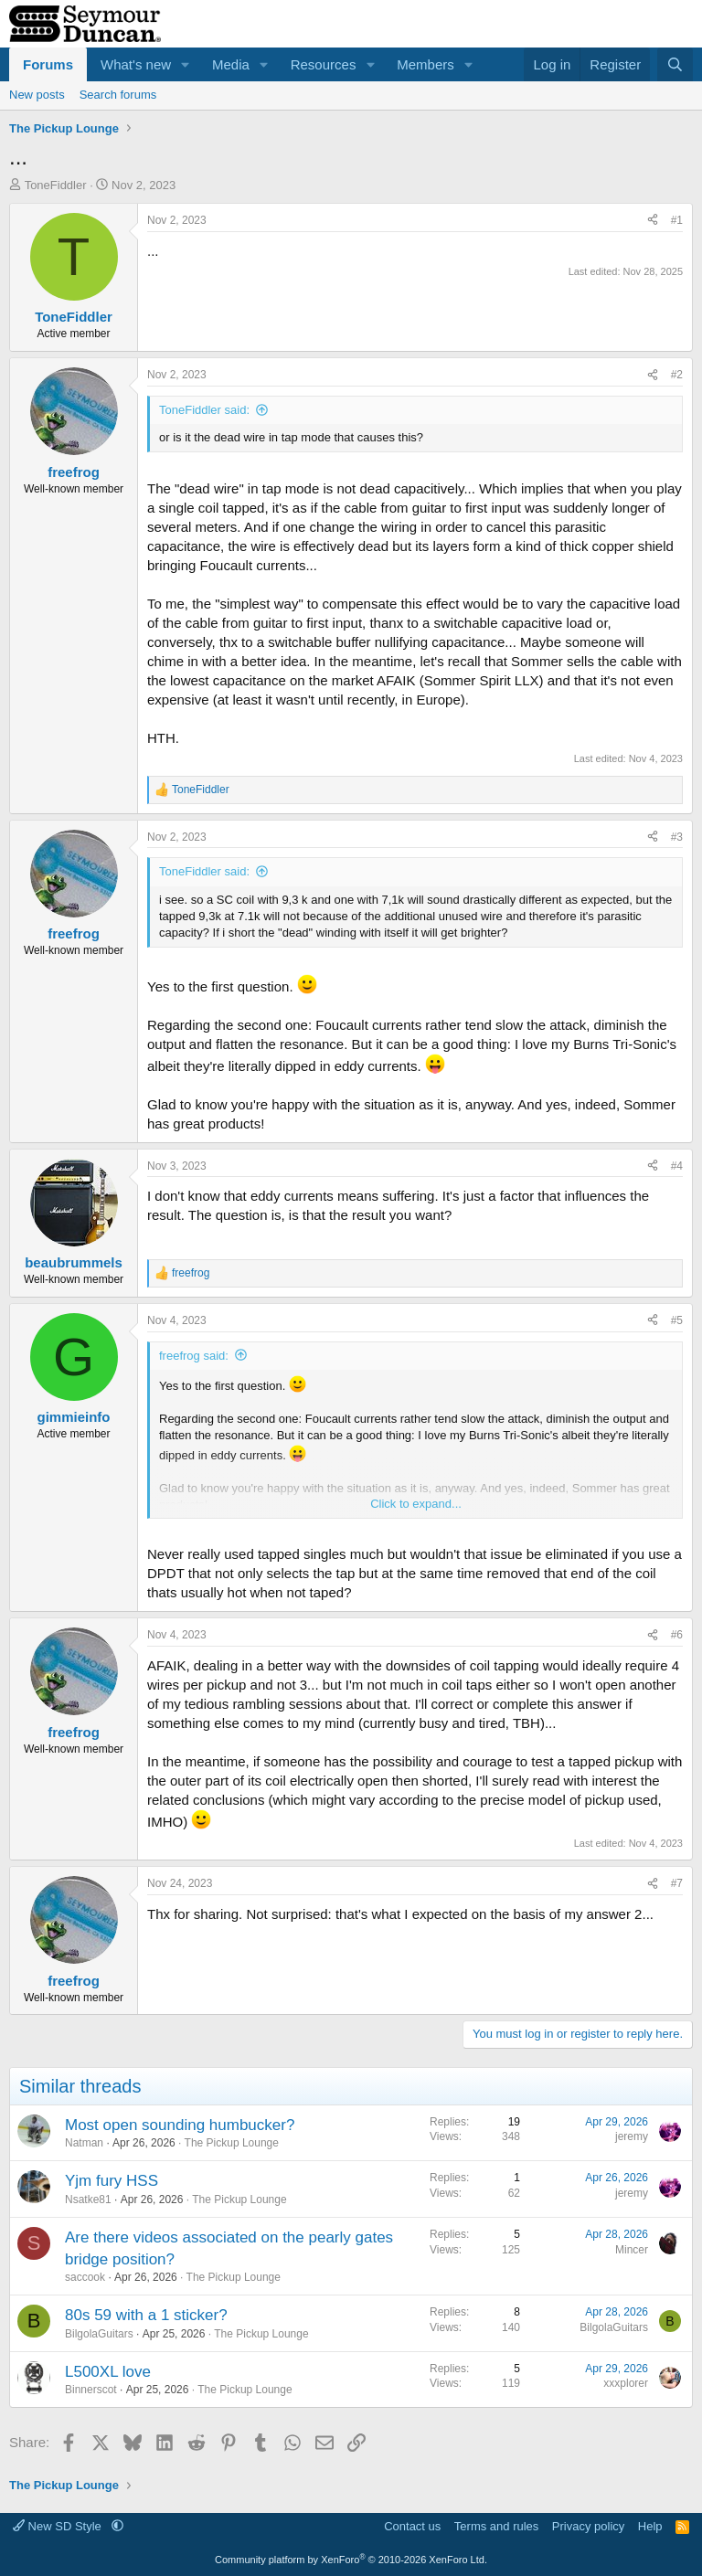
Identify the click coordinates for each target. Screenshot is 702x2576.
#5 (677, 1320)
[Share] (653, 220)
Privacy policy (588, 2526)
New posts (37, 94)
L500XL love (108, 2371)
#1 (677, 220)
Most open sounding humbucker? (179, 2125)
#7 (677, 1883)
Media (231, 64)
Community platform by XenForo (351, 2559)
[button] (185, 64)
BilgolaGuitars (99, 2333)
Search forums (118, 94)
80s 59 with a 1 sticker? (146, 2315)
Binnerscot (91, 2389)
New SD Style (58, 2526)
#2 (677, 374)
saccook (85, 2277)
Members (425, 64)
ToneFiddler (56, 185)
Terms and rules (496, 2526)
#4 (677, 1166)
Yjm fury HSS (111, 2180)
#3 (677, 837)
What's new (136, 64)
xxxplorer (625, 2383)
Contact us (412, 2526)
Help (650, 2526)
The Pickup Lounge (232, 2142)
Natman (84, 2142)
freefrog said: (194, 1355)
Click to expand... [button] (416, 1504)
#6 (677, 1634)
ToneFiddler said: (204, 410)
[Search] (675, 64)
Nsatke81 (88, 2199)
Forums (48, 64)
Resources (323, 64)
